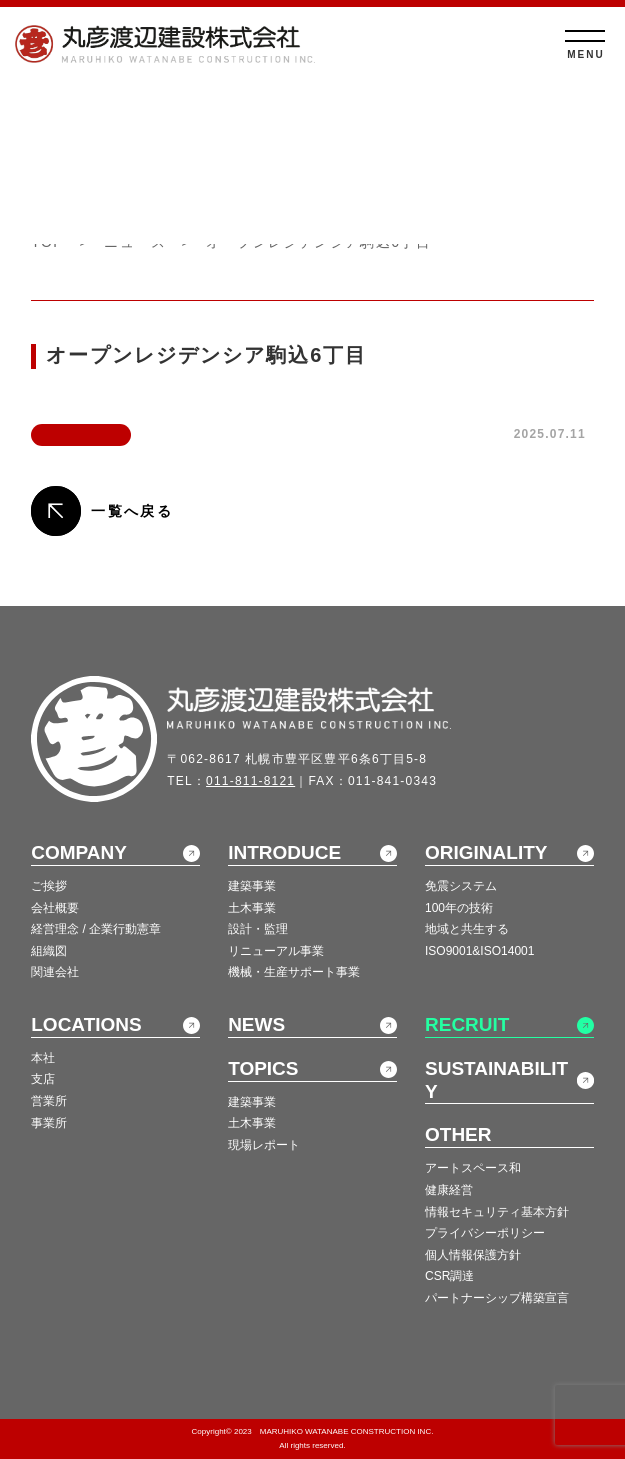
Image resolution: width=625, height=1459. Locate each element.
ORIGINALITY (486, 852)
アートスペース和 (473, 1168)
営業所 (49, 1101)
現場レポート (264, 1145)
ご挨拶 (49, 886)
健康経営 (449, 1190)
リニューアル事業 (276, 951)
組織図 (49, 951)
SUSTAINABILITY (496, 1080)
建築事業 (252, 886)
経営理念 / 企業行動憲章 (96, 929)
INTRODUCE (284, 852)
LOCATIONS (86, 1024)
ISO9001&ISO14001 (479, 951)
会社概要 (55, 908)
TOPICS (263, 1068)
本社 (43, 1058)
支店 (43, 1079)
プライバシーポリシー (485, 1233)
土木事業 (252, 908)
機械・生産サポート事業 (294, 972)
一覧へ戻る (132, 511)
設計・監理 (258, 929)
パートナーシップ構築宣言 (497, 1298)
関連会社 (55, 972)
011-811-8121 (250, 781)
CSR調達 (449, 1276)
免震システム (461, 886)
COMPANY (79, 852)
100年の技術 (459, 908)
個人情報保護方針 (473, 1255)
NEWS (256, 1024)
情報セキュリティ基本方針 (497, 1212)
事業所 (49, 1123)
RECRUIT (467, 1024)
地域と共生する (467, 929)
